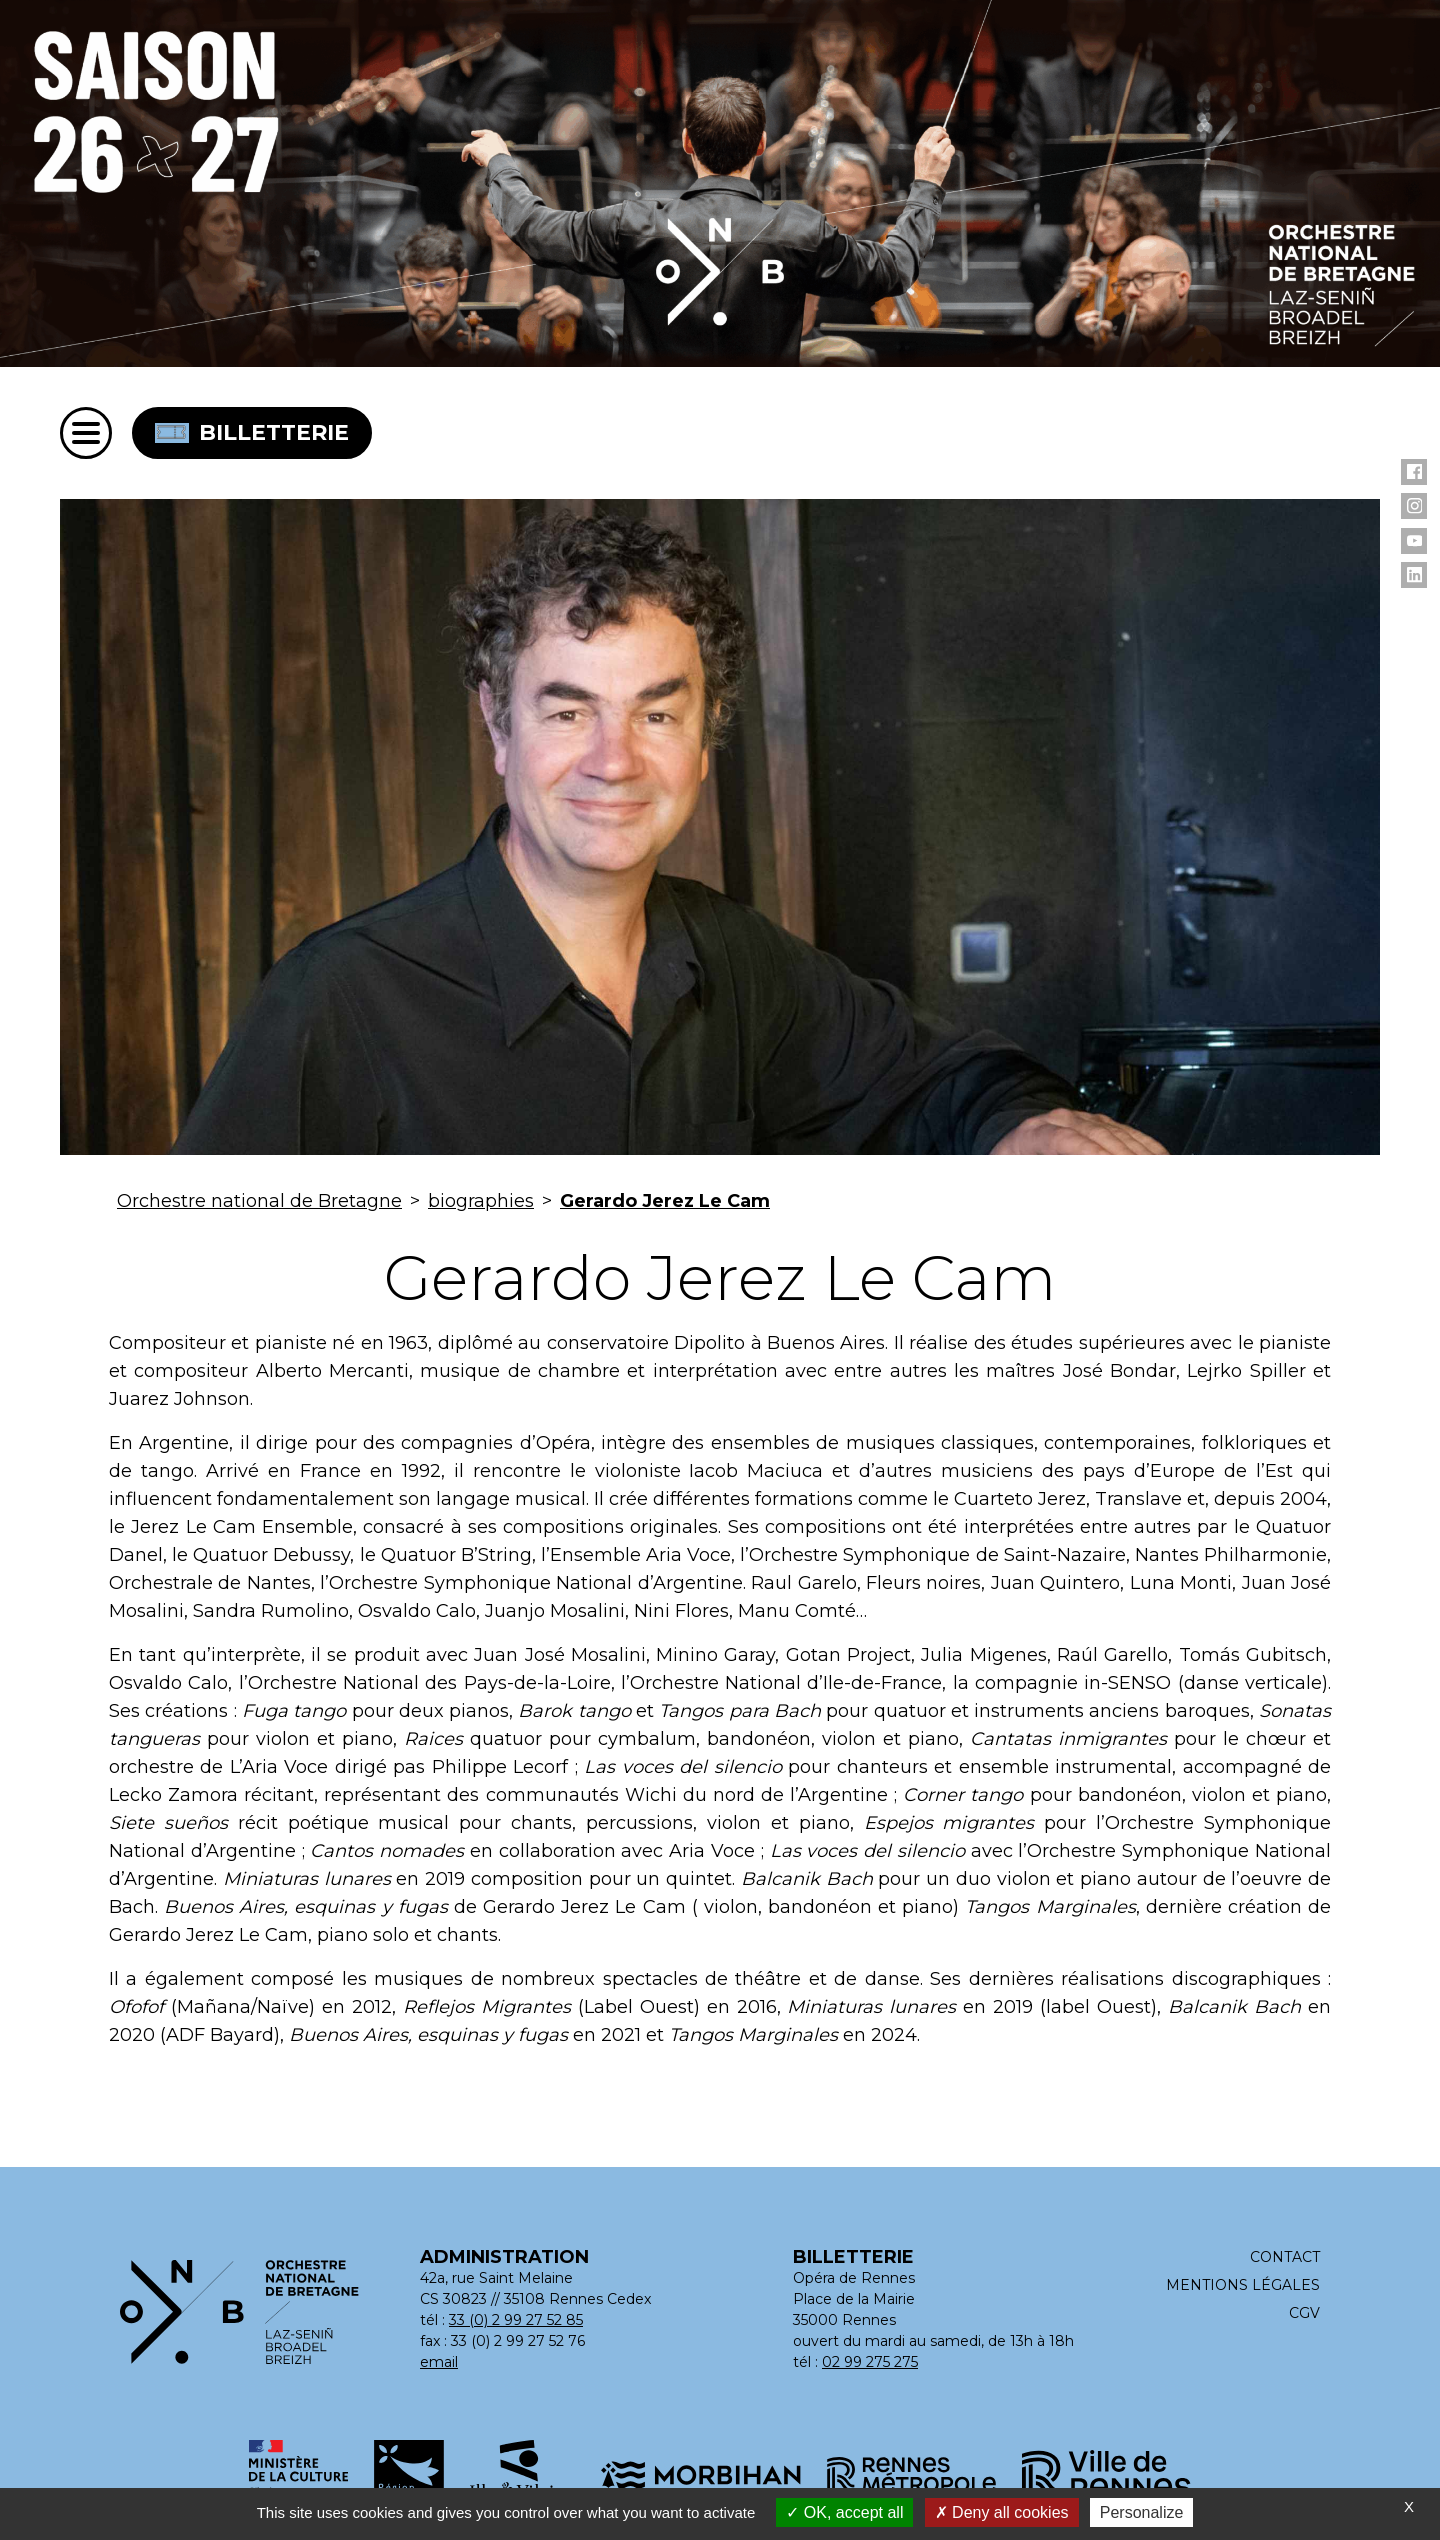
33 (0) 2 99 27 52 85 (516, 2320)
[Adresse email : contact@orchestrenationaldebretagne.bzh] (440, 2362)
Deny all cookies (1002, 2512)
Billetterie (252, 432)
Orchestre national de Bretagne (259, 1201)
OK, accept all (844, 2512)
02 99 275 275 (870, 2362)
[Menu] (86, 433)
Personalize (1142, 2512)
